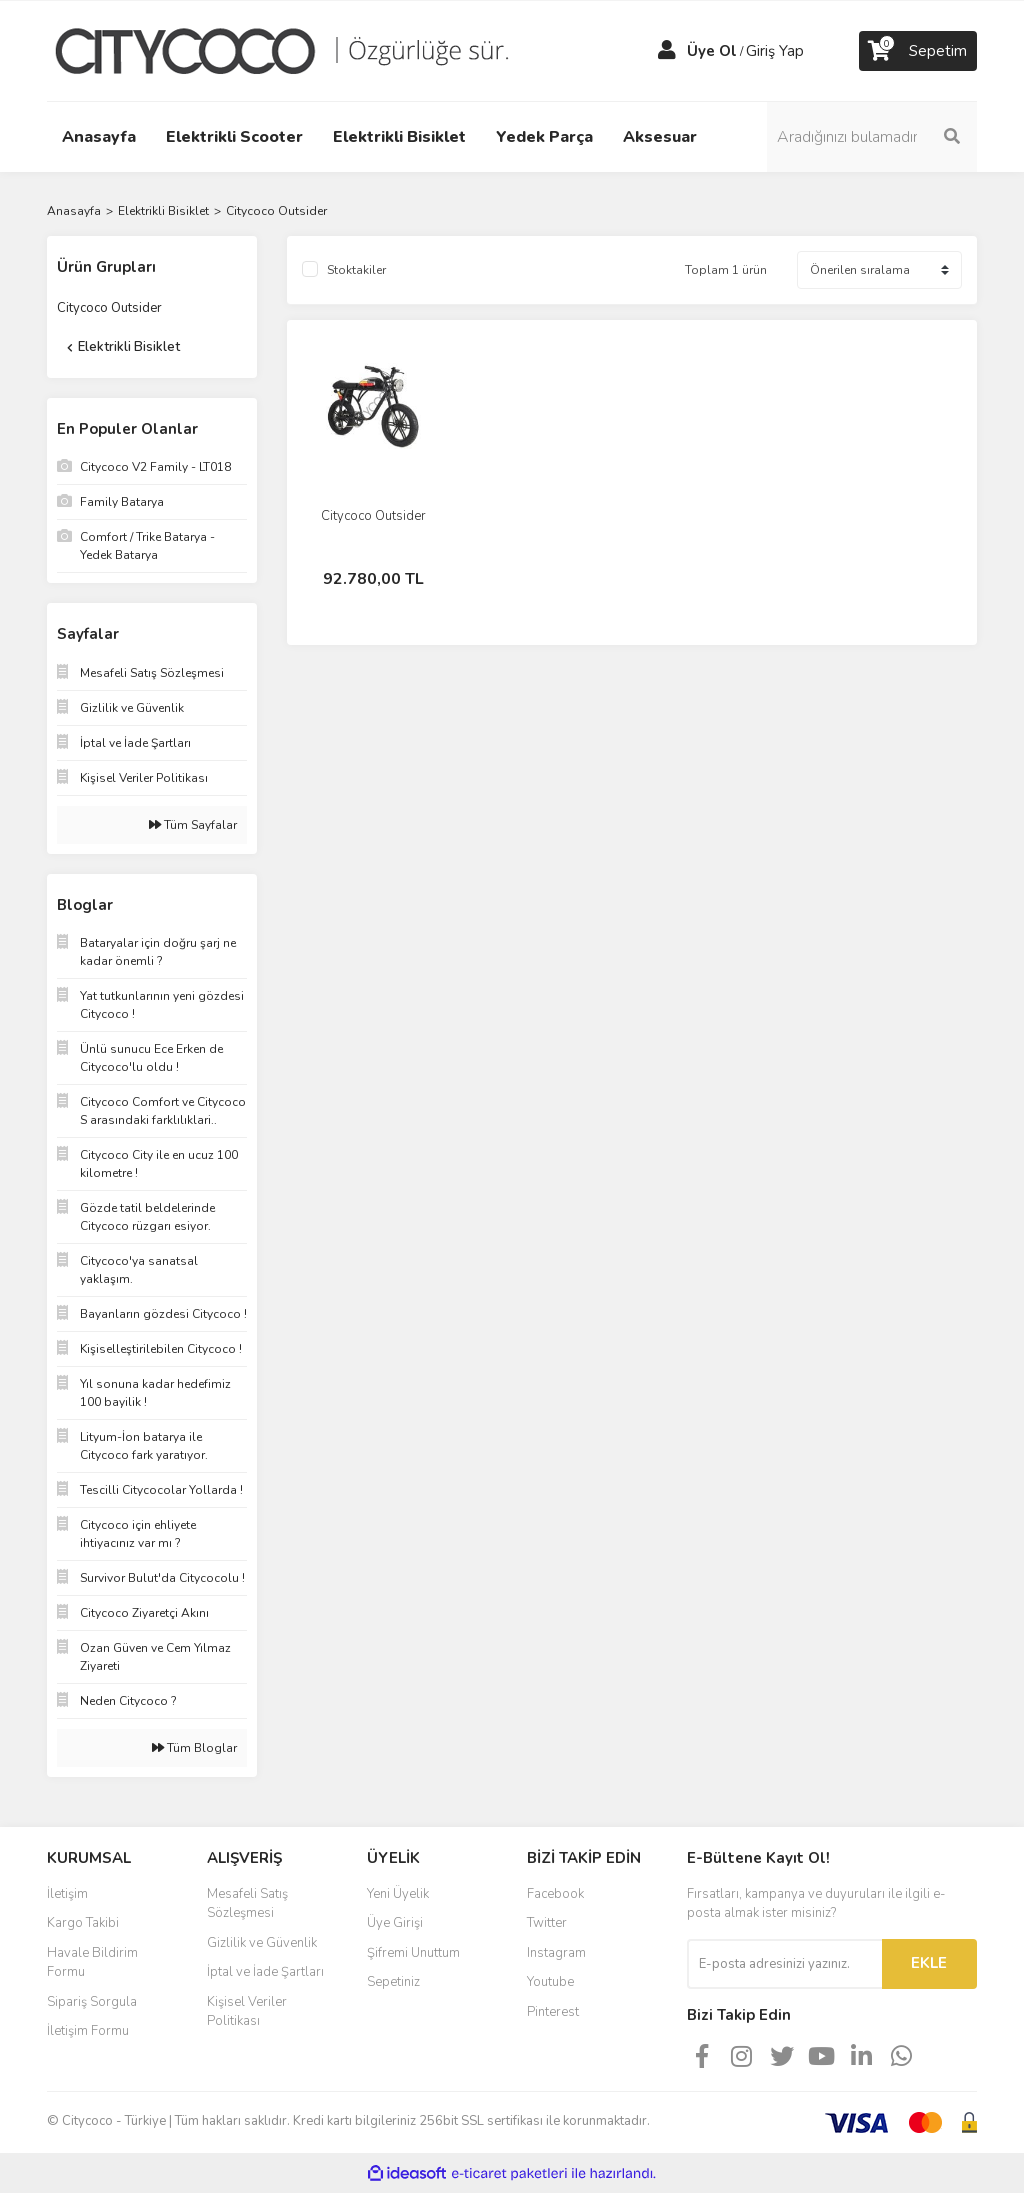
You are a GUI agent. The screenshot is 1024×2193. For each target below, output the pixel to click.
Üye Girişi (395, 1923)
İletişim (67, 1894)
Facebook (555, 1894)
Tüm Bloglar (194, 1748)
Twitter (547, 1923)
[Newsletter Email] (784, 1964)
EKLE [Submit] (929, 1963)
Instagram (556, 1953)
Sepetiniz (393, 1982)
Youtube (550, 1982)
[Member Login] (667, 51)
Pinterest (553, 2012)
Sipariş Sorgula (92, 2002)
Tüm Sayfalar (193, 825)
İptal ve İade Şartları (265, 1972)
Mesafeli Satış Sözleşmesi (247, 1904)
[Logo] (297, 50)
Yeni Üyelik (398, 1894)
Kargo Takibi (83, 1923)
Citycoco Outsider (276, 211)
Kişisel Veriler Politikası (247, 2012)
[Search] (872, 137)
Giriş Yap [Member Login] (775, 51)
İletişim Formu (88, 2031)
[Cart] (918, 51)
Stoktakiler (356, 270)
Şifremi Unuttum (413, 1953)
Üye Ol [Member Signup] (712, 51)
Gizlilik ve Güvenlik (262, 1943)
